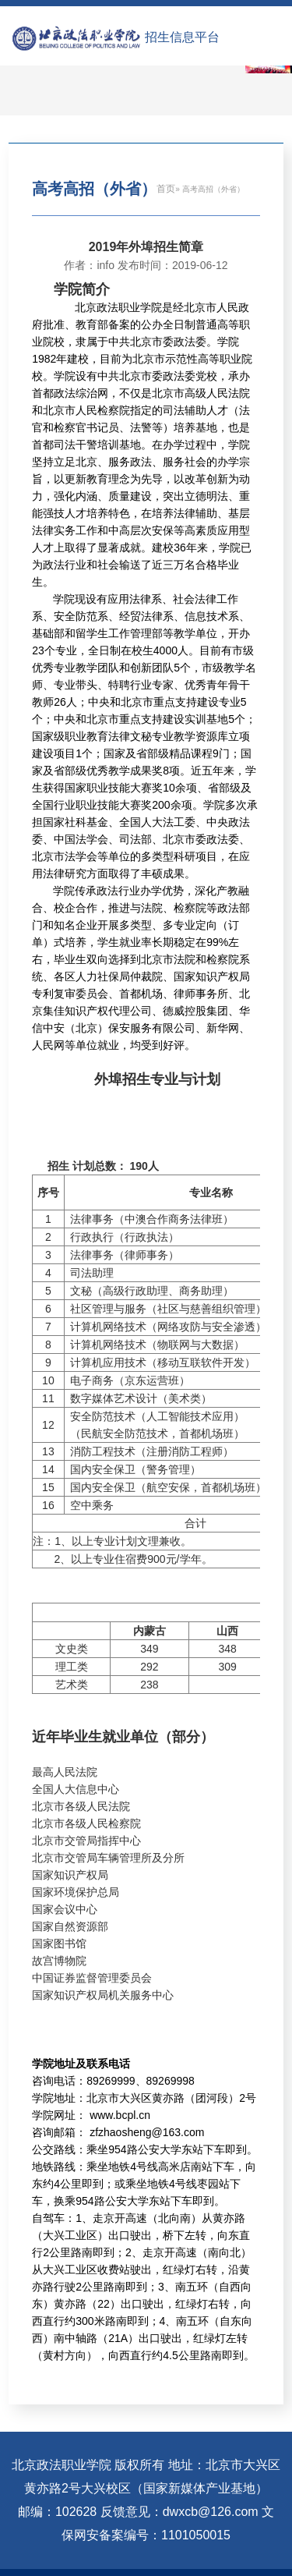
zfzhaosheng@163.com (147, 2132)
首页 (166, 188)
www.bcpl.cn (120, 2115)
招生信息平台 (182, 37)
